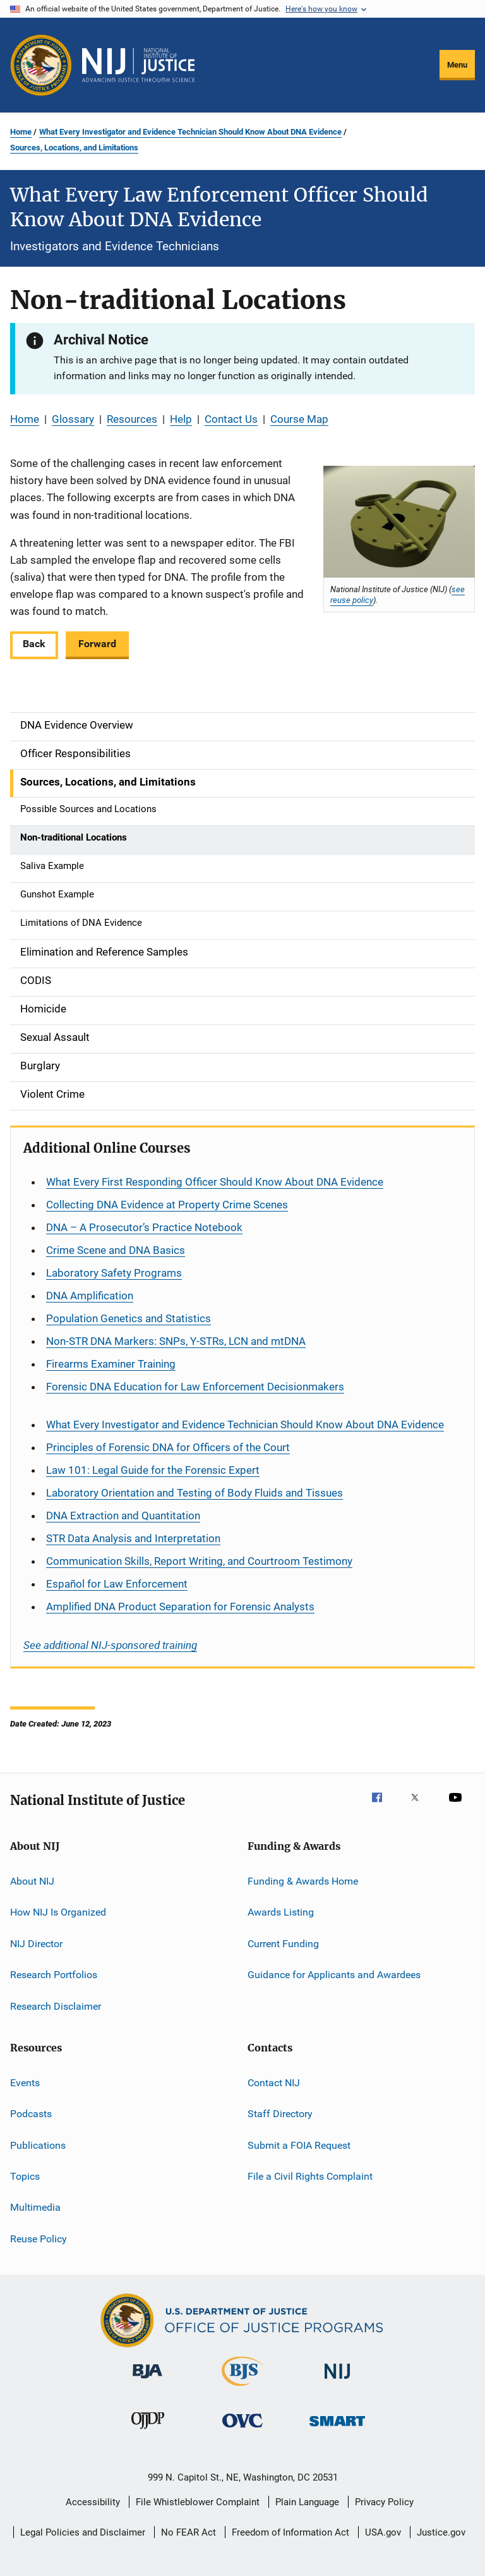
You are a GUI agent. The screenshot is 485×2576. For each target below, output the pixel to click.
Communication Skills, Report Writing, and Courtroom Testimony (199, 1561)
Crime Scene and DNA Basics (115, 1250)
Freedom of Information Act (290, 2532)
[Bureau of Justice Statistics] (242, 2388)
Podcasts (31, 2114)
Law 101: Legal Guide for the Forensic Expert (153, 1470)
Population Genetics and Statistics (128, 1318)
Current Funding (283, 1944)
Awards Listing (281, 1912)
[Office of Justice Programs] (41, 65)
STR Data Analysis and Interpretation (133, 1538)
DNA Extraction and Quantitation (123, 1515)
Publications (38, 2145)
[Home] (138, 65)
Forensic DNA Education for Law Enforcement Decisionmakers (195, 1386)
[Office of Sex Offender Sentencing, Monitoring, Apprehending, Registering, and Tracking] (337, 2428)
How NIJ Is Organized (58, 1912)
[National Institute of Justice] (337, 2381)
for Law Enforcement (117, 1583)
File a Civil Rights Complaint (310, 2176)
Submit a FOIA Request (299, 2145)
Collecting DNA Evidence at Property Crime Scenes (167, 1204)
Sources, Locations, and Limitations (74, 147)
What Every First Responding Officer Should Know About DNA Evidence (214, 1182)
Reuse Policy (38, 2238)
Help (181, 419)
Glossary (73, 419)
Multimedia (35, 2207)
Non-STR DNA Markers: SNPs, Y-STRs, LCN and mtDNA (176, 1341)
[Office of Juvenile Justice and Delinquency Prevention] (147, 2431)
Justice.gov (441, 2532)
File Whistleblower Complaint (198, 2502)
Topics (25, 2176)
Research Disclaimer (55, 2006)
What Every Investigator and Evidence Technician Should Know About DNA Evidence (190, 132)
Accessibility (93, 2502)
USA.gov (383, 2532)
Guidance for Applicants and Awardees (334, 1975)
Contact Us (231, 419)
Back (34, 644)
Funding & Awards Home (303, 1881)
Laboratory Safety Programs (114, 1273)
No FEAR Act (188, 2532)
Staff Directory (280, 2114)
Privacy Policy (384, 2502)
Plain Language (307, 2502)
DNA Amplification (89, 1295)
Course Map (299, 419)
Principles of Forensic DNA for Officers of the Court (168, 1447)
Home (21, 132)
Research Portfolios (53, 1975)
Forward (97, 644)
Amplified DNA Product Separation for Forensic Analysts (180, 1606)
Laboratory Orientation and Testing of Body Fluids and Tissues (194, 1492)
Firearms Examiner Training (111, 1364)
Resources (132, 419)
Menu (457, 65)
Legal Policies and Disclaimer (82, 2532)
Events (25, 2083)
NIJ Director (36, 1944)
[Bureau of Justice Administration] (147, 2380)
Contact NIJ (274, 2083)
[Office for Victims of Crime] (242, 2430)
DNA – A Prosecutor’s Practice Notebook (144, 1227)
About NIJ (32, 1881)
